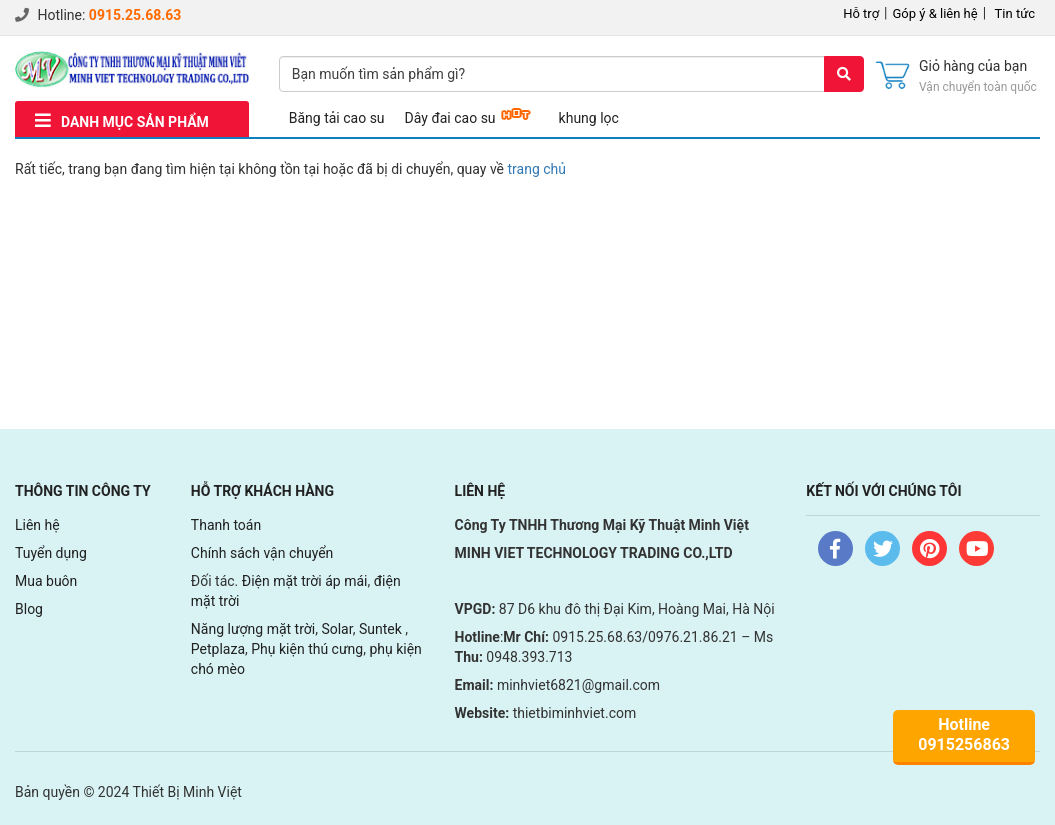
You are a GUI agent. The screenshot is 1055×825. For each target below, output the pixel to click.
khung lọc (589, 118)
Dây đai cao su (450, 118)
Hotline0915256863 (964, 734)
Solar (336, 629)
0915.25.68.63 (135, 15)
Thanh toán (226, 525)
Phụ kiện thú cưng (307, 649)
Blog (29, 609)
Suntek (382, 629)
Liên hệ (37, 525)
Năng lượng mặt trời (253, 629)
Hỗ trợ (861, 13)
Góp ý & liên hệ (935, 13)
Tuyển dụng (51, 553)
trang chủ (537, 169)
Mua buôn (46, 581)
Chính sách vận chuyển (262, 553)
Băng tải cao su (337, 118)
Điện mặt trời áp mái (305, 581)
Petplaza (218, 649)
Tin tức (1015, 13)
